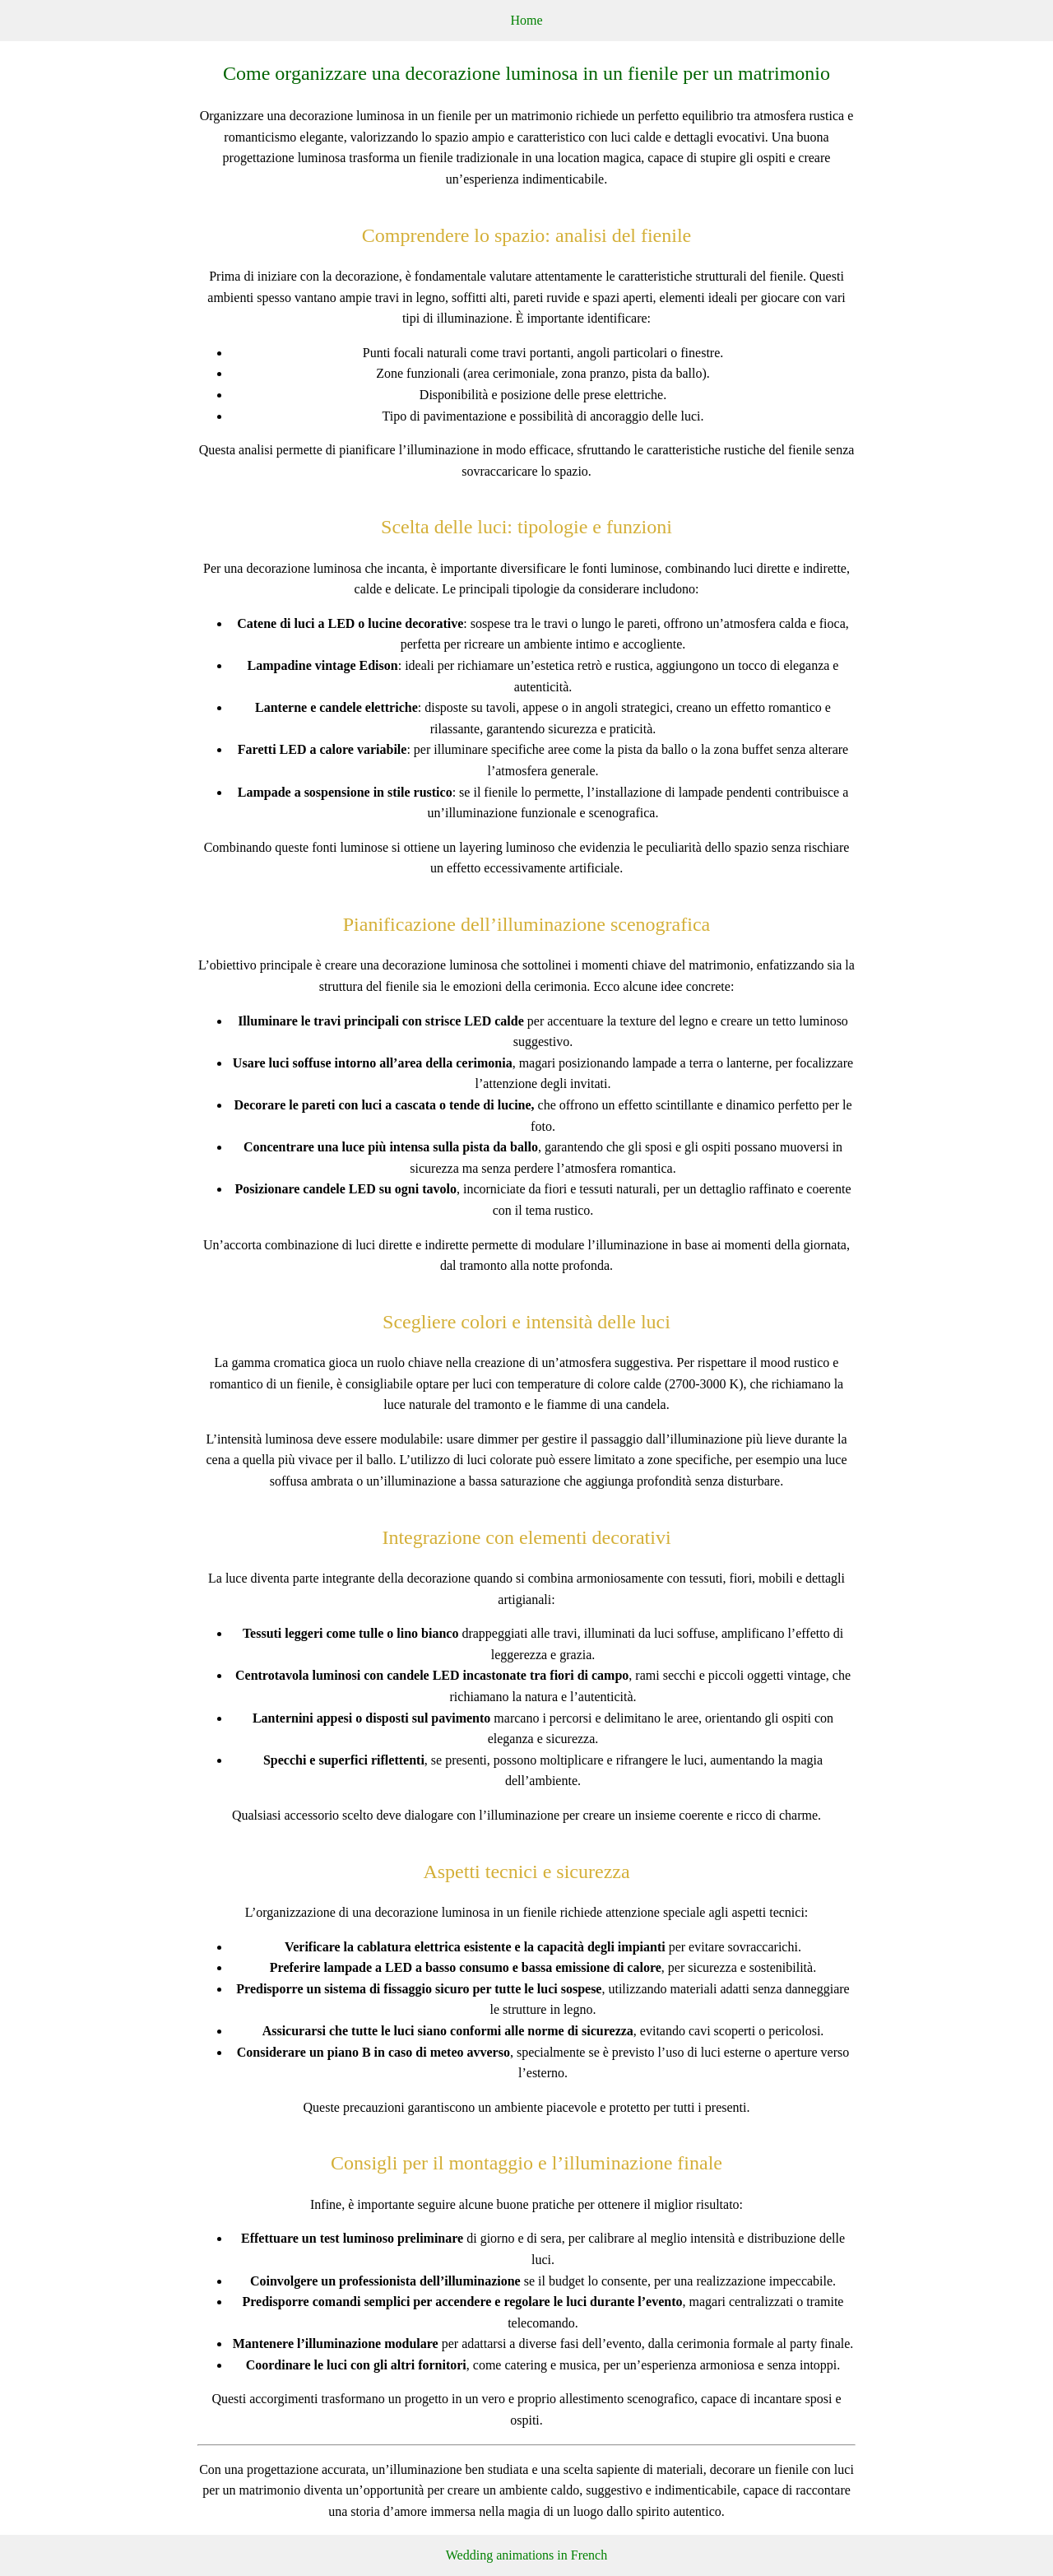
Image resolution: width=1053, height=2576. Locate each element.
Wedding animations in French (526, 2555)
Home (526, 20)
